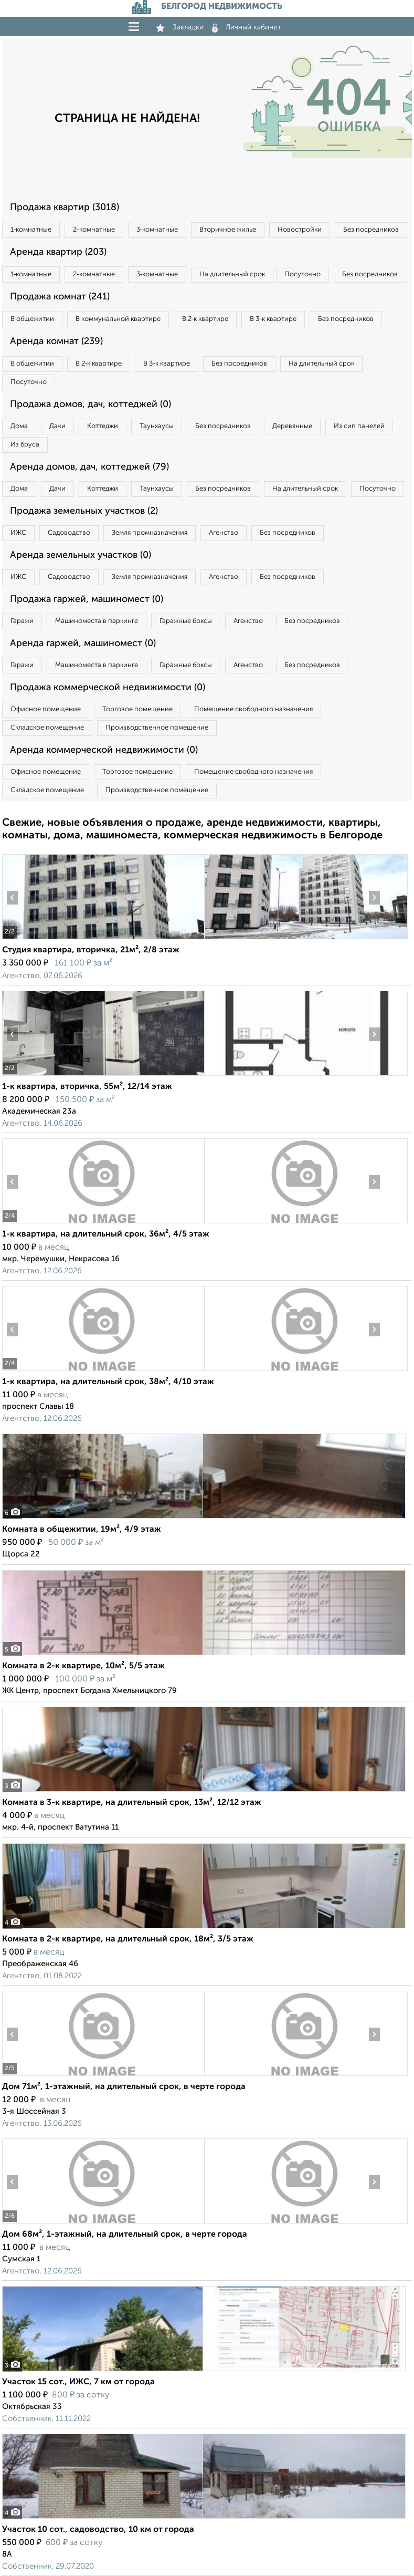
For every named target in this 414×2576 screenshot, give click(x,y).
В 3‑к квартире (273, 319)
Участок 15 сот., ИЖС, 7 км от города (78, 2382)
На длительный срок (232, 274)
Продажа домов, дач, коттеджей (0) (90, 404)
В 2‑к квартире (205, 319)
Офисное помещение (45, 709)
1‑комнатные (30, 229)
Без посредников (371, 229)
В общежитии (32, 319)
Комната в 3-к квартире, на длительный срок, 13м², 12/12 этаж (131, 1803)
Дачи (57, 426)
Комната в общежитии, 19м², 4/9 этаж (81, 1529)
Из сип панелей (359, 426)
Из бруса (24, 444)
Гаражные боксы (186, 621)
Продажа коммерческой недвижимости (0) (107, 687)
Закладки (180, 27)
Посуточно (302, 274)
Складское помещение (47, 727)
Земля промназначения (149, 532)
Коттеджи (102, 426)
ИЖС (18, 532)
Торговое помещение (137, 709)
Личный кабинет (246, 27)
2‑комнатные (93, 229)
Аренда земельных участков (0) (80, 555)
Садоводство (69, 532)
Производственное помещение (156, 727)
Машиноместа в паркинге (96, 621)
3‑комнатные (157, 229)
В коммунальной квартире (118, 319)
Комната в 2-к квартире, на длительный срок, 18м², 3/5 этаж (127, 1939)
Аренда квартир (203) (58, 252)
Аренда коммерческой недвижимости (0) (104, 750)
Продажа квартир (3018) (64, 207)
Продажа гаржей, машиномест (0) (86, 599)
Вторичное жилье (227, 229)
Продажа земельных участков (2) (84, 511)
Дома (19, 426)
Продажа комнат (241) (60, 297)
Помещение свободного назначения (253, 709)
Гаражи (22, 621)
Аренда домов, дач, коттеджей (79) (89, 467)
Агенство (223, 532)
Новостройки (300, 229)
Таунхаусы (157, 426)
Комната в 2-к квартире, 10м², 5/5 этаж (83, 1666)
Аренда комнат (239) (56, 341)
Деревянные (292, 426)
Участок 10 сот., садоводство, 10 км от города (98, 2530)
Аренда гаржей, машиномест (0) (83, 643)
